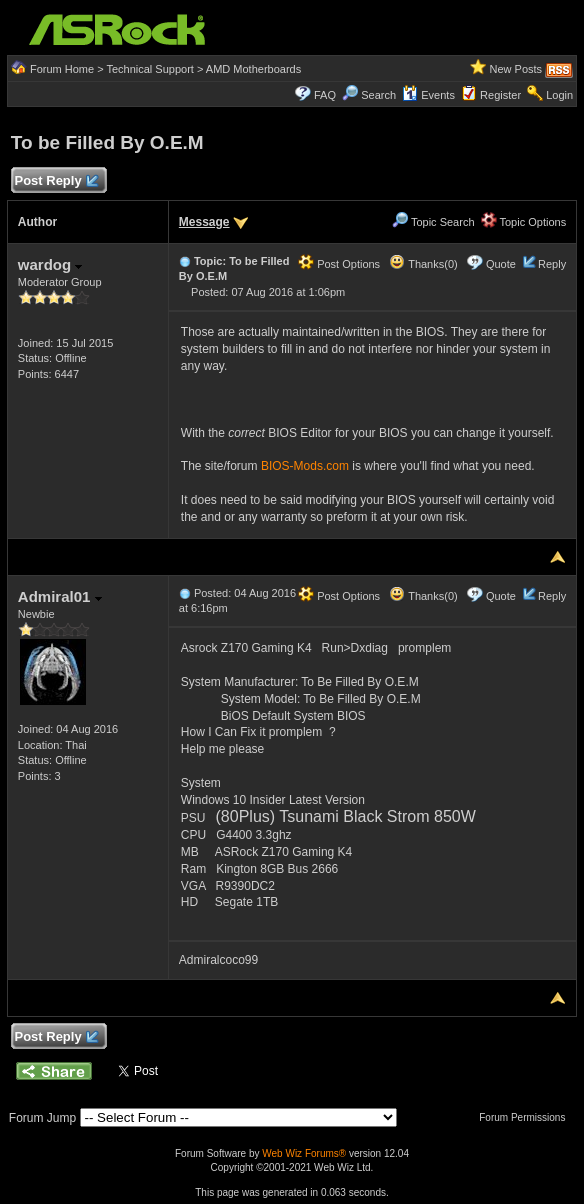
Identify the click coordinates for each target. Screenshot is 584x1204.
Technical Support (149, 69)
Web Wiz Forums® (304, 1153)
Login (559, 95)
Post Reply (56, 181)
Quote (501, 264)
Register (500, 95)
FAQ (325, 95)
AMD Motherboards (253, 69)
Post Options (339, 264)
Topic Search (433, 222)
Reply (552, 264)
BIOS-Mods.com (305, 466)
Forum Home (62, 69)
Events (428, 95)
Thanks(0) (423, 264)
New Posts (516, 69)
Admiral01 (60, 596)
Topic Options (524, 222)
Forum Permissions (527, 1117)
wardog (50, 264)
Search (378, 95)
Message (204, 222)
